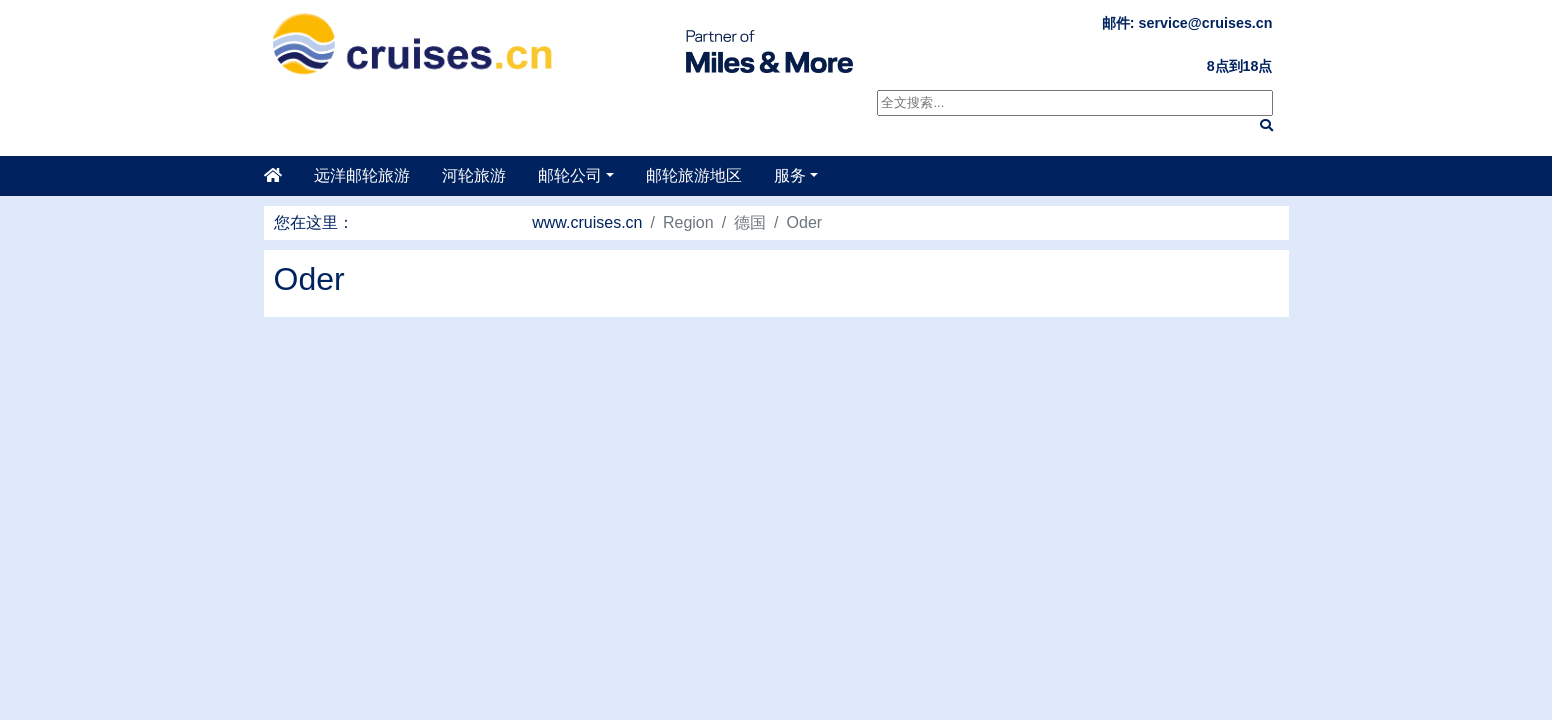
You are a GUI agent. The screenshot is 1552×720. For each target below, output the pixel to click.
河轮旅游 (474, 175)
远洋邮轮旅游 (362, 175)
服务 (790, 175)
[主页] (281, 176)
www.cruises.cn (587, 222)
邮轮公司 (570, 175)
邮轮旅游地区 (694, 175)
